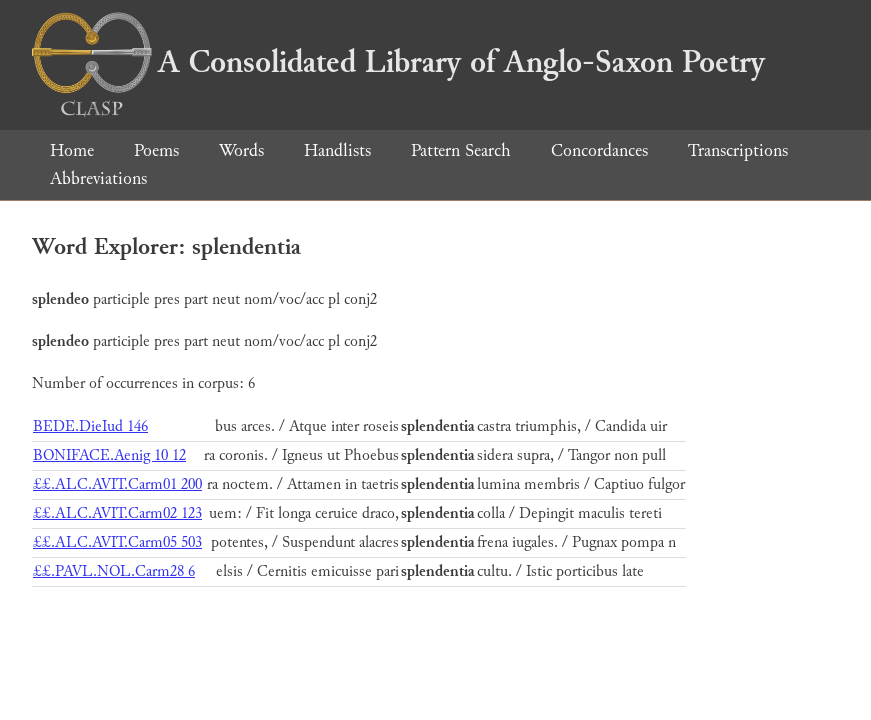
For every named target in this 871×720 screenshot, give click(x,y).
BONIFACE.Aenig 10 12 (109, 455)
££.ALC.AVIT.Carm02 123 (117, 513)
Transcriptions (738, 150)
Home (72, 150)
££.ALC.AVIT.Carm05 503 (117, 542)
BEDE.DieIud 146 (90, 426)
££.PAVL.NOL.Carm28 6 (114, 571)
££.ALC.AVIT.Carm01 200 (117, 484)
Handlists (337, 150)
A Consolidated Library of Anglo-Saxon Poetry (398, 62)
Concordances (599, 150)
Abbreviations (98, 178)
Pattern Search (461, 150)
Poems (156, 150)
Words (241, 150)
